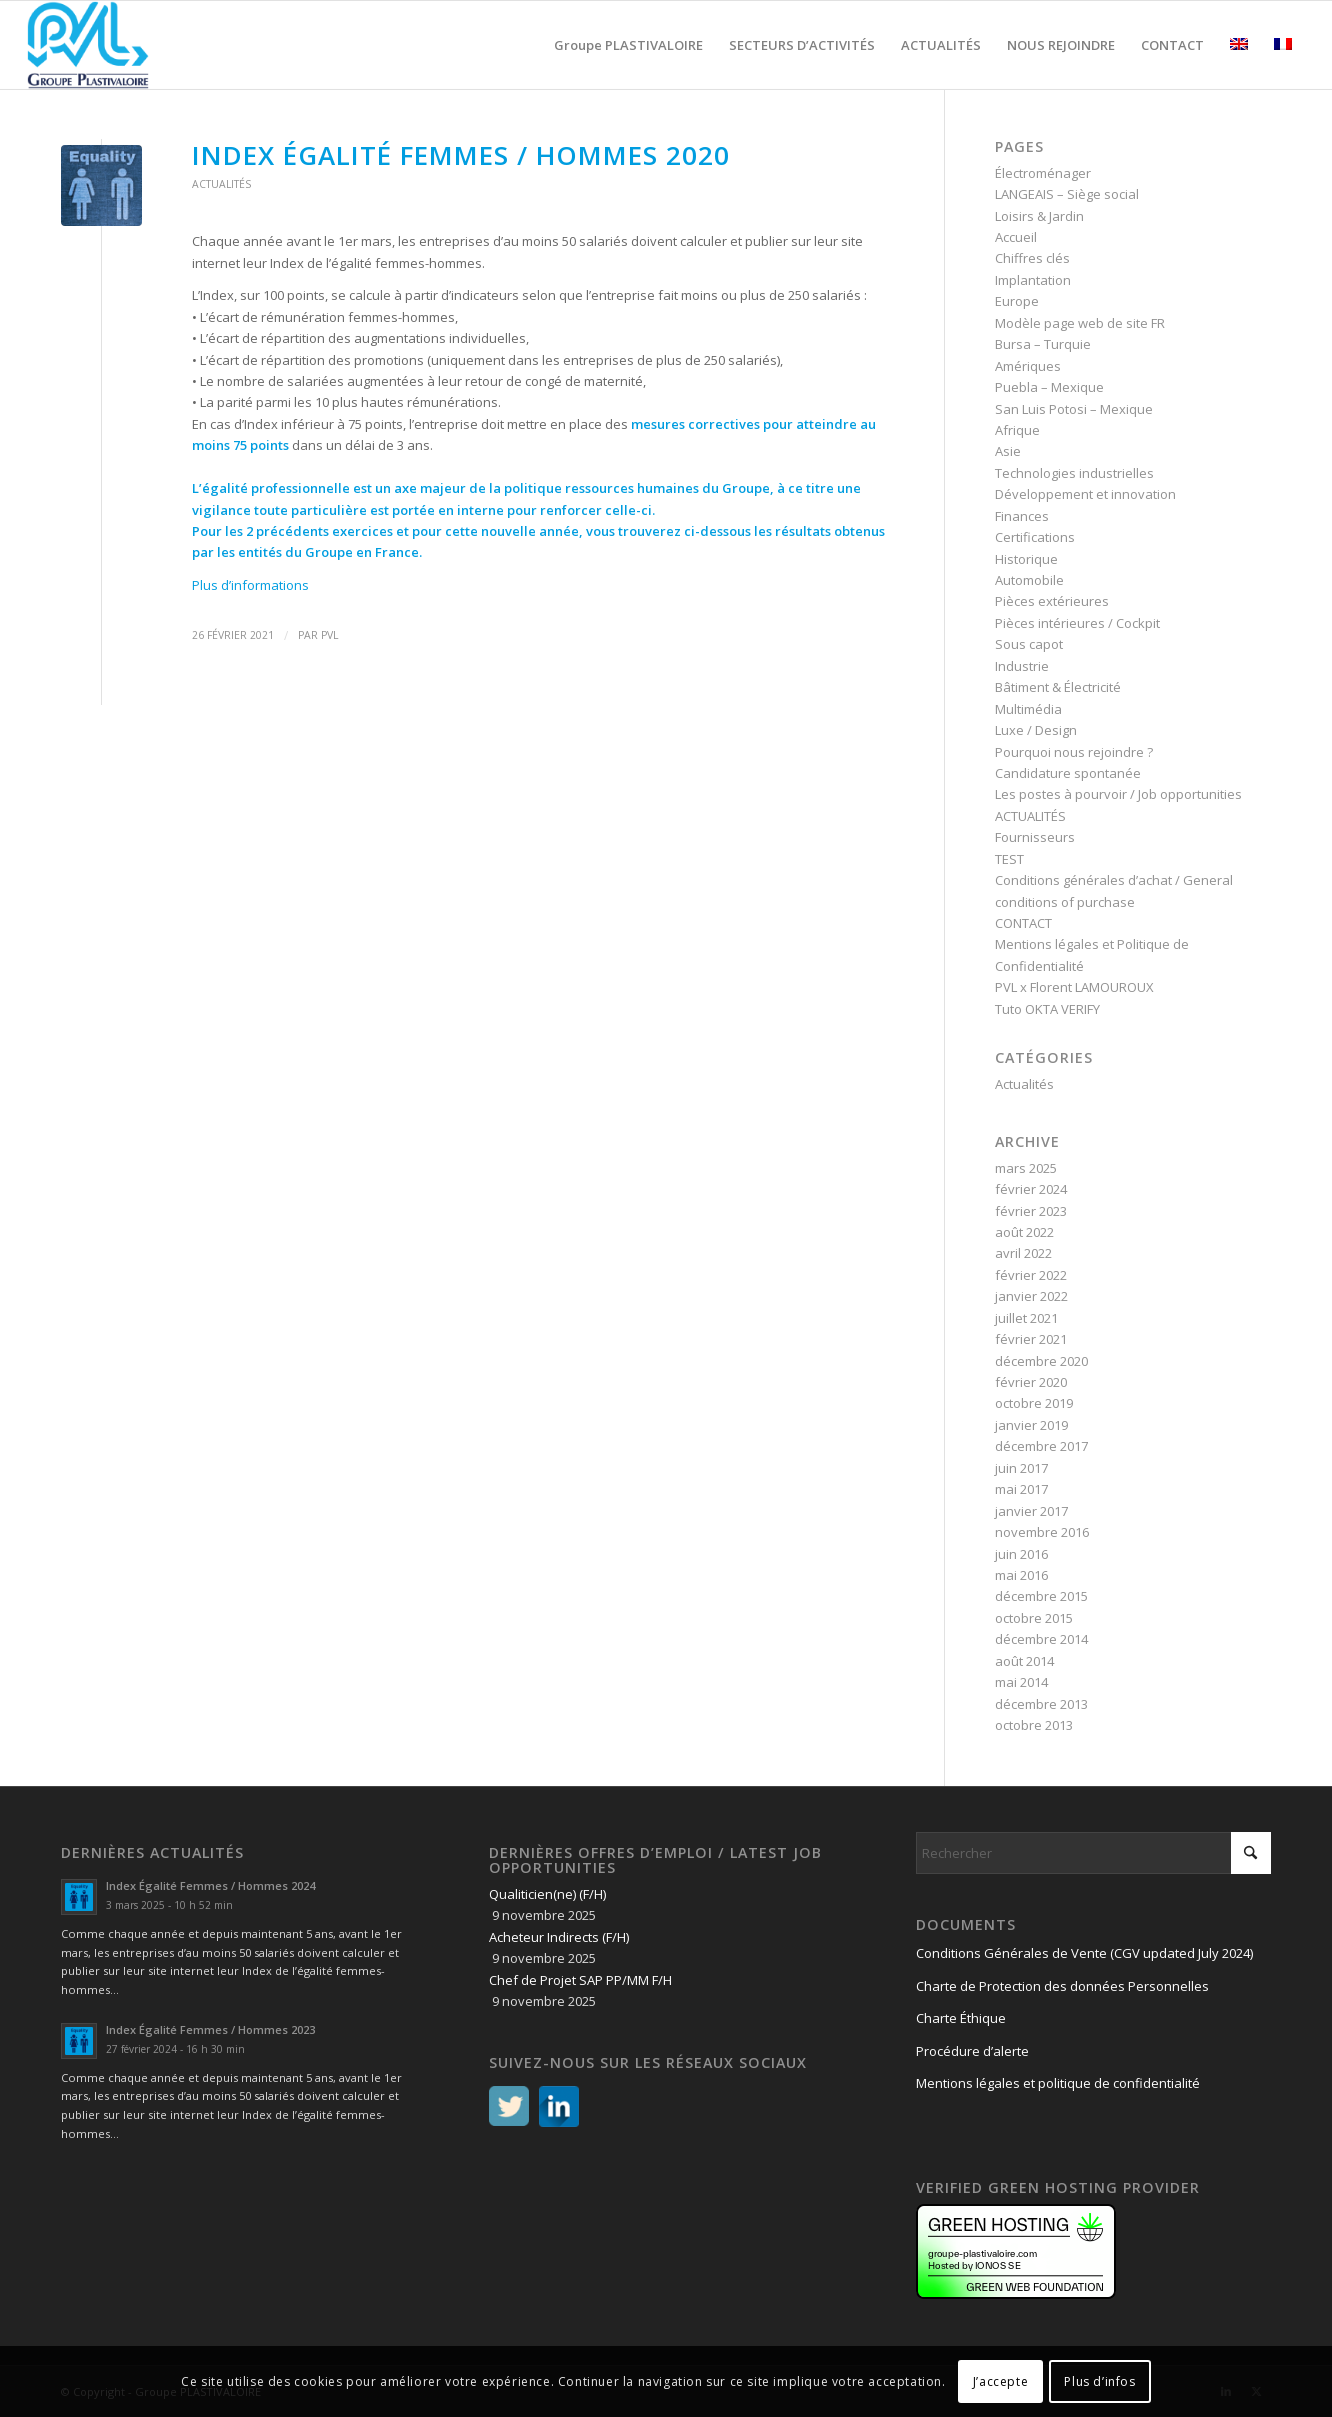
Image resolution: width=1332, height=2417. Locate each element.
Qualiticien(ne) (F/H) (547, 1894)
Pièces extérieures (1052, 601)
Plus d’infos (1099, 2381)
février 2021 (1031, 1339)
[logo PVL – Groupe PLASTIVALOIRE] (88, 45)
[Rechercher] (1093, 1853)
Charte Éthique (961, 2018)
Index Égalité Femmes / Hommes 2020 (461, 155)
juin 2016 (1021, 1554)
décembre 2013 (1041, 1704)
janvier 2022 (1031, 1296)
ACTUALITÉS (1030, 816)
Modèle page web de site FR (1080, 323)
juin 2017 (1021, 1468)
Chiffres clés (1032, 258)
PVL (330, 635)
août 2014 (1024, 1661)
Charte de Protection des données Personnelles (1062, 1986)
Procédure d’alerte (972, 2051)
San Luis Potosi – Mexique (1074, 409)
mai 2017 (1021, 1489)
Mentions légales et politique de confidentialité (1058, 2083)
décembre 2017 (1041, 1446)
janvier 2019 (1031, 1425)
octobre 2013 (1034, 1725)
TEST (1009, 859)
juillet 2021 (1026, 1318)
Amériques (1028, 366)
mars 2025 (1026, 1168)
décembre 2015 (1041, 1596)
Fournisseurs (1035, 837)
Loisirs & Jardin (1039, 216)
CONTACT (1023, 923)
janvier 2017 (1031, 1511)
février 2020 (1031, 1382)
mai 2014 (1021, 1682)
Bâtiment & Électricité (1058, 687)
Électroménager (1043, 173)
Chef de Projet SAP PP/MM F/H (580, 1980)
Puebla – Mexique (1049, 387)
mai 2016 (1021, 1575)
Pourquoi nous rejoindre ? (1074, 752)
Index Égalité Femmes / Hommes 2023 (210, 2029)
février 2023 (1031, 1211)
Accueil (1016, 237)
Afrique (1017, 430)
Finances (1022, 516)
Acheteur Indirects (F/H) (559, 1937)
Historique (1026, 559)
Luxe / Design (1036, 730)
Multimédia (1028, 709)
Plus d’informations (250, 585)
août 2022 (1024, 1232)
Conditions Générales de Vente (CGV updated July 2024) (1084, 1953)
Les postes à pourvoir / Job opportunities (1118, 794)
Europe (1017, 301)
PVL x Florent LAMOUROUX (1074, 987)
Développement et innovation (1085, 494)
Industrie (1022, 666)
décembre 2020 (1041, 1361)
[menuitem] (628, 45)
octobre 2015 (1034, 1618)
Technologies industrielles (1074, 473)
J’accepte (1000, 2381)
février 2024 (1031, 1189)
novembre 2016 (1042, 1532)
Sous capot (1029, 644)
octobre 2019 (1034, 1403)
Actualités (221, 184)
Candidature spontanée (1068, 773)
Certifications (1035, 537)
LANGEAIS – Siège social (1067, 194)
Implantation (1033, 280)
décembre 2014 (1041, 1639)
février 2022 (1031, 1275)
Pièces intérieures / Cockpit (1077, 623)
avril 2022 (1023, 1253)
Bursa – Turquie (1043, 344)
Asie (1008, 451)
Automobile (1029, 580)
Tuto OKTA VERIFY (1047, 1009)
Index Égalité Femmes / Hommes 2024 (210, 1885)
